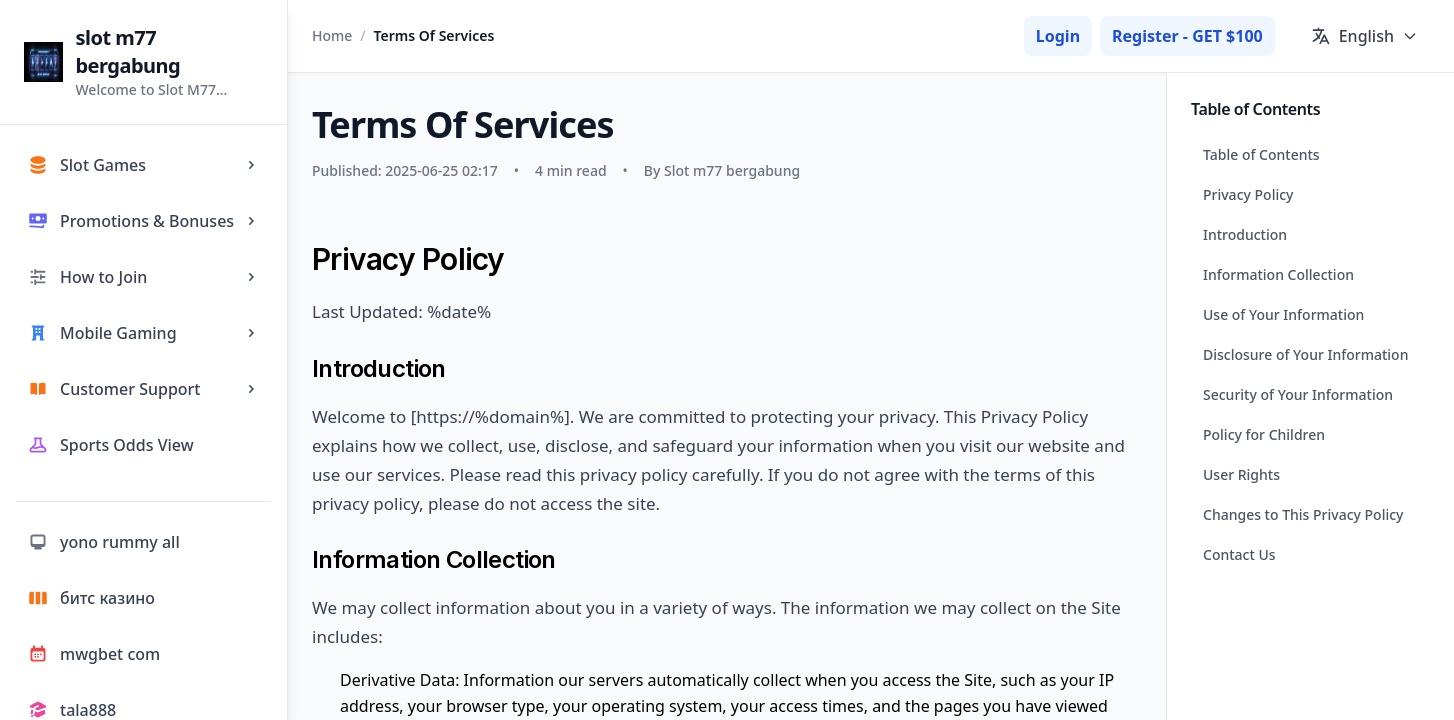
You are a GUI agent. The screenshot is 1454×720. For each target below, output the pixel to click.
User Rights (1241, 474)
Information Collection (1278, 274)
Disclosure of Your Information (1305, 354)
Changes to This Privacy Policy (1303, 514)
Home (332, 35)
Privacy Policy (1248, 194)
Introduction (1245, 234)
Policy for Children (1264, 434)
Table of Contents (1261, 154)
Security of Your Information (1298, 394)
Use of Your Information (1283, 314)
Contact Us (1239, 554)
